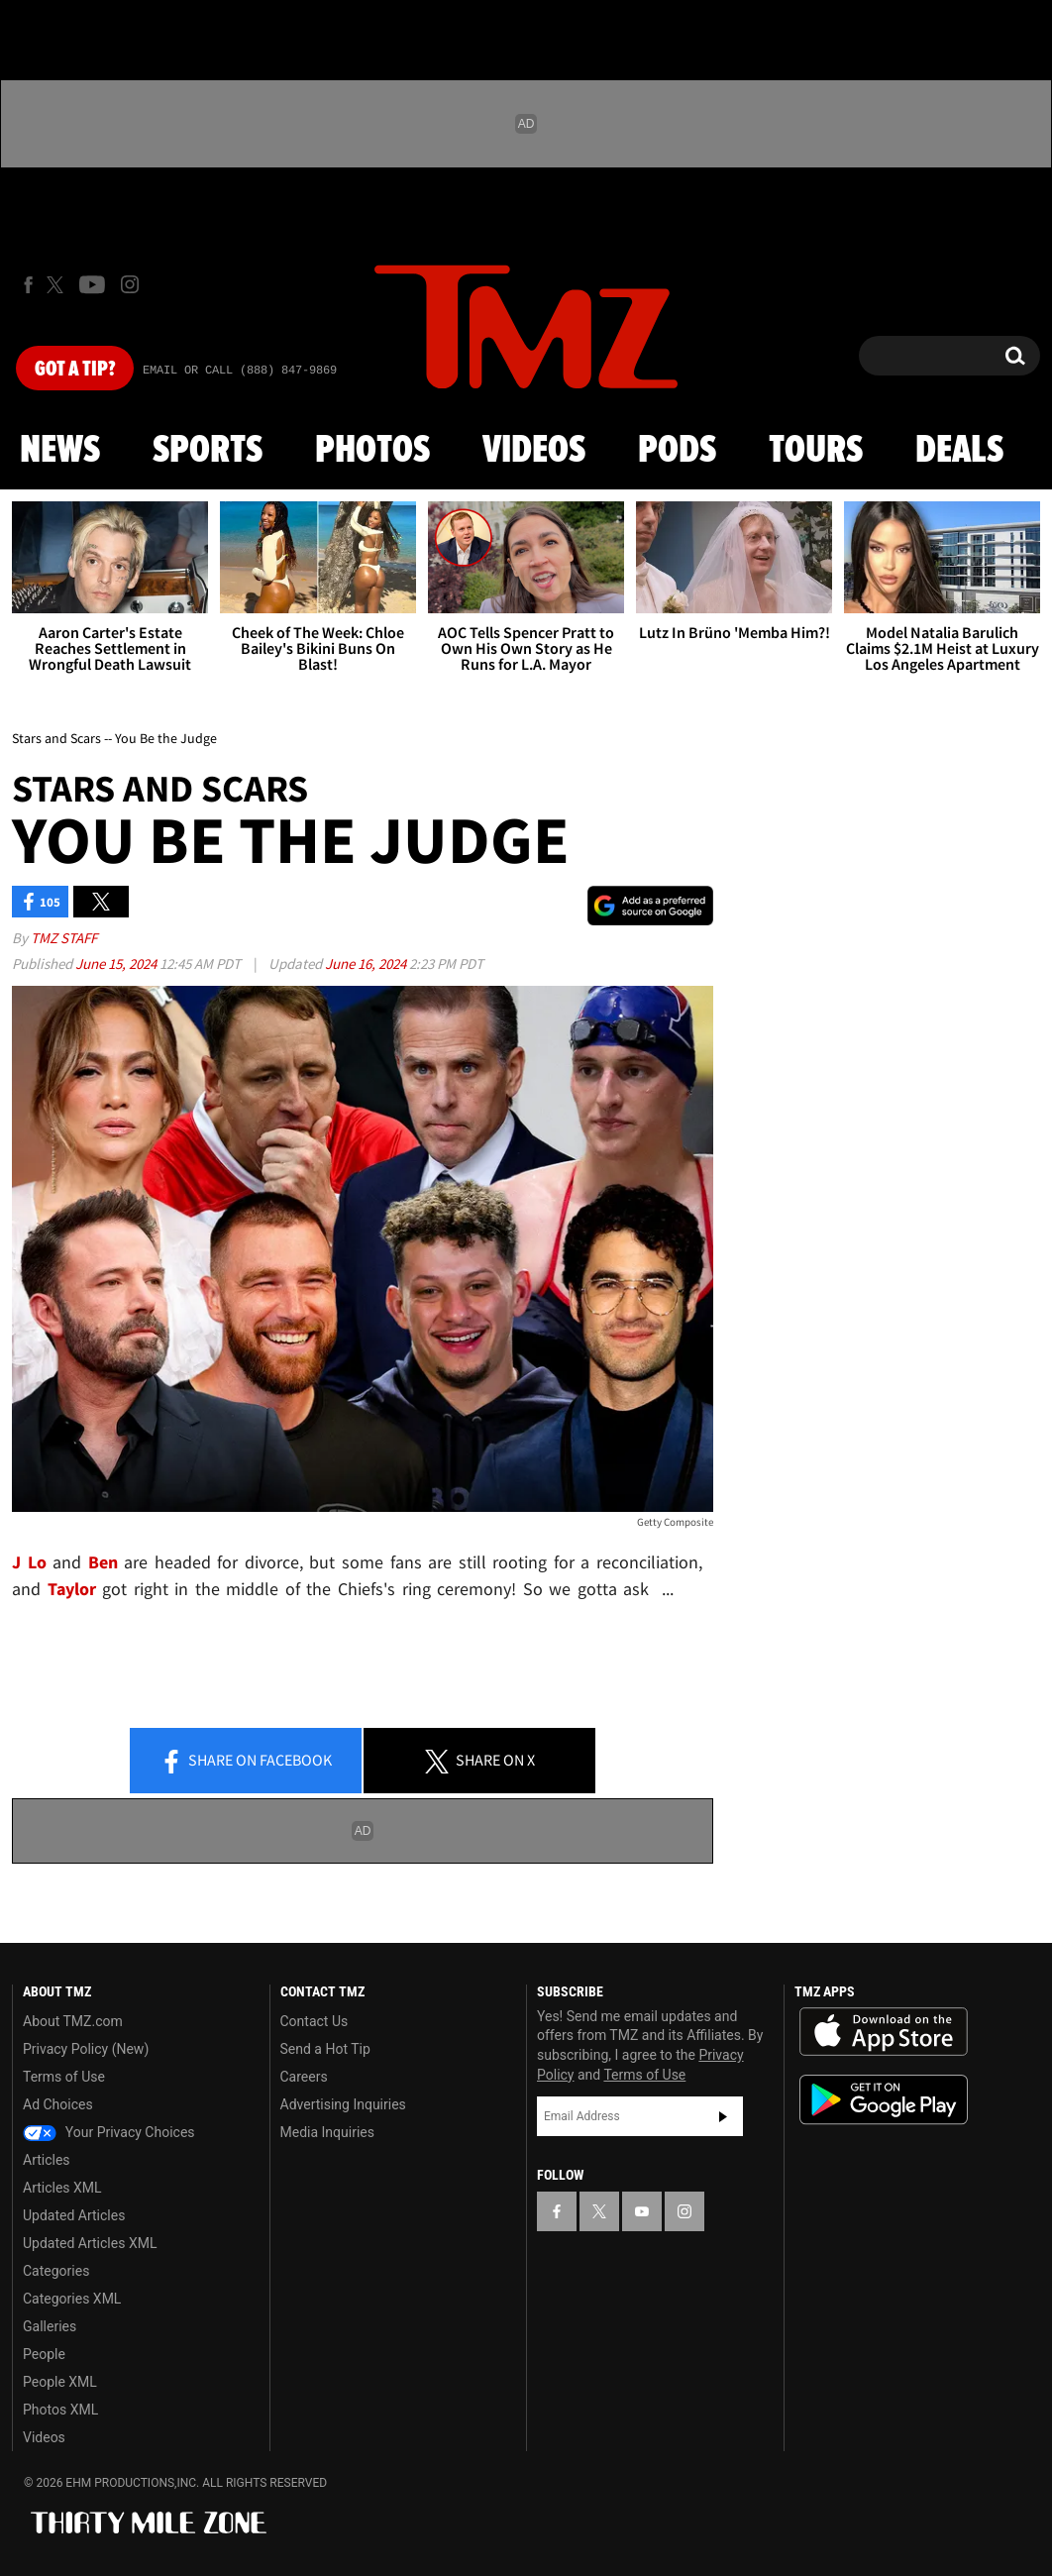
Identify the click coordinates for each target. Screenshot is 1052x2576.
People (44, 2354)
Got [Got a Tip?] (75, 369)
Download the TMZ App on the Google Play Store (883, 2100)
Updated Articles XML (90, 2243)
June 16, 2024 (367, 963)
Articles (46, 2160)
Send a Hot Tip (325, 2049)
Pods (677, 451)
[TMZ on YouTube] (642, 2211)
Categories (56, 2271)
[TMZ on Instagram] (130, 284)
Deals (959, 451)
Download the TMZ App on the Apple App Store (883, 2032)
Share (245, 1761)
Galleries (49, 2326)
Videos (533, 451)
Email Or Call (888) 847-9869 (240, 370)
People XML (60, 2382)
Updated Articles (74, 2215)
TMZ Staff (64, 937)
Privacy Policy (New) (86, 2049)
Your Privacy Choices (109, 2132)
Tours (816, 451)
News (60, 451)
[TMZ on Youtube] (92, 284)
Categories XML (72, 2299)
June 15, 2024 (117, 963)
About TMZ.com (73, 2021)
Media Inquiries (327, 2132)
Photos (372, 451)
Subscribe (723, 2116)
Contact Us (314, 2021)
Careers (304, 2077)
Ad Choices (58, 2104)
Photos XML (60, 2409)
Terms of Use (64, 2077)
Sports (208, 451)
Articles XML (62, 2188)
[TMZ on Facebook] (28, 285)
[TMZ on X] (58, 285)
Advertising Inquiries (343, 2104)
